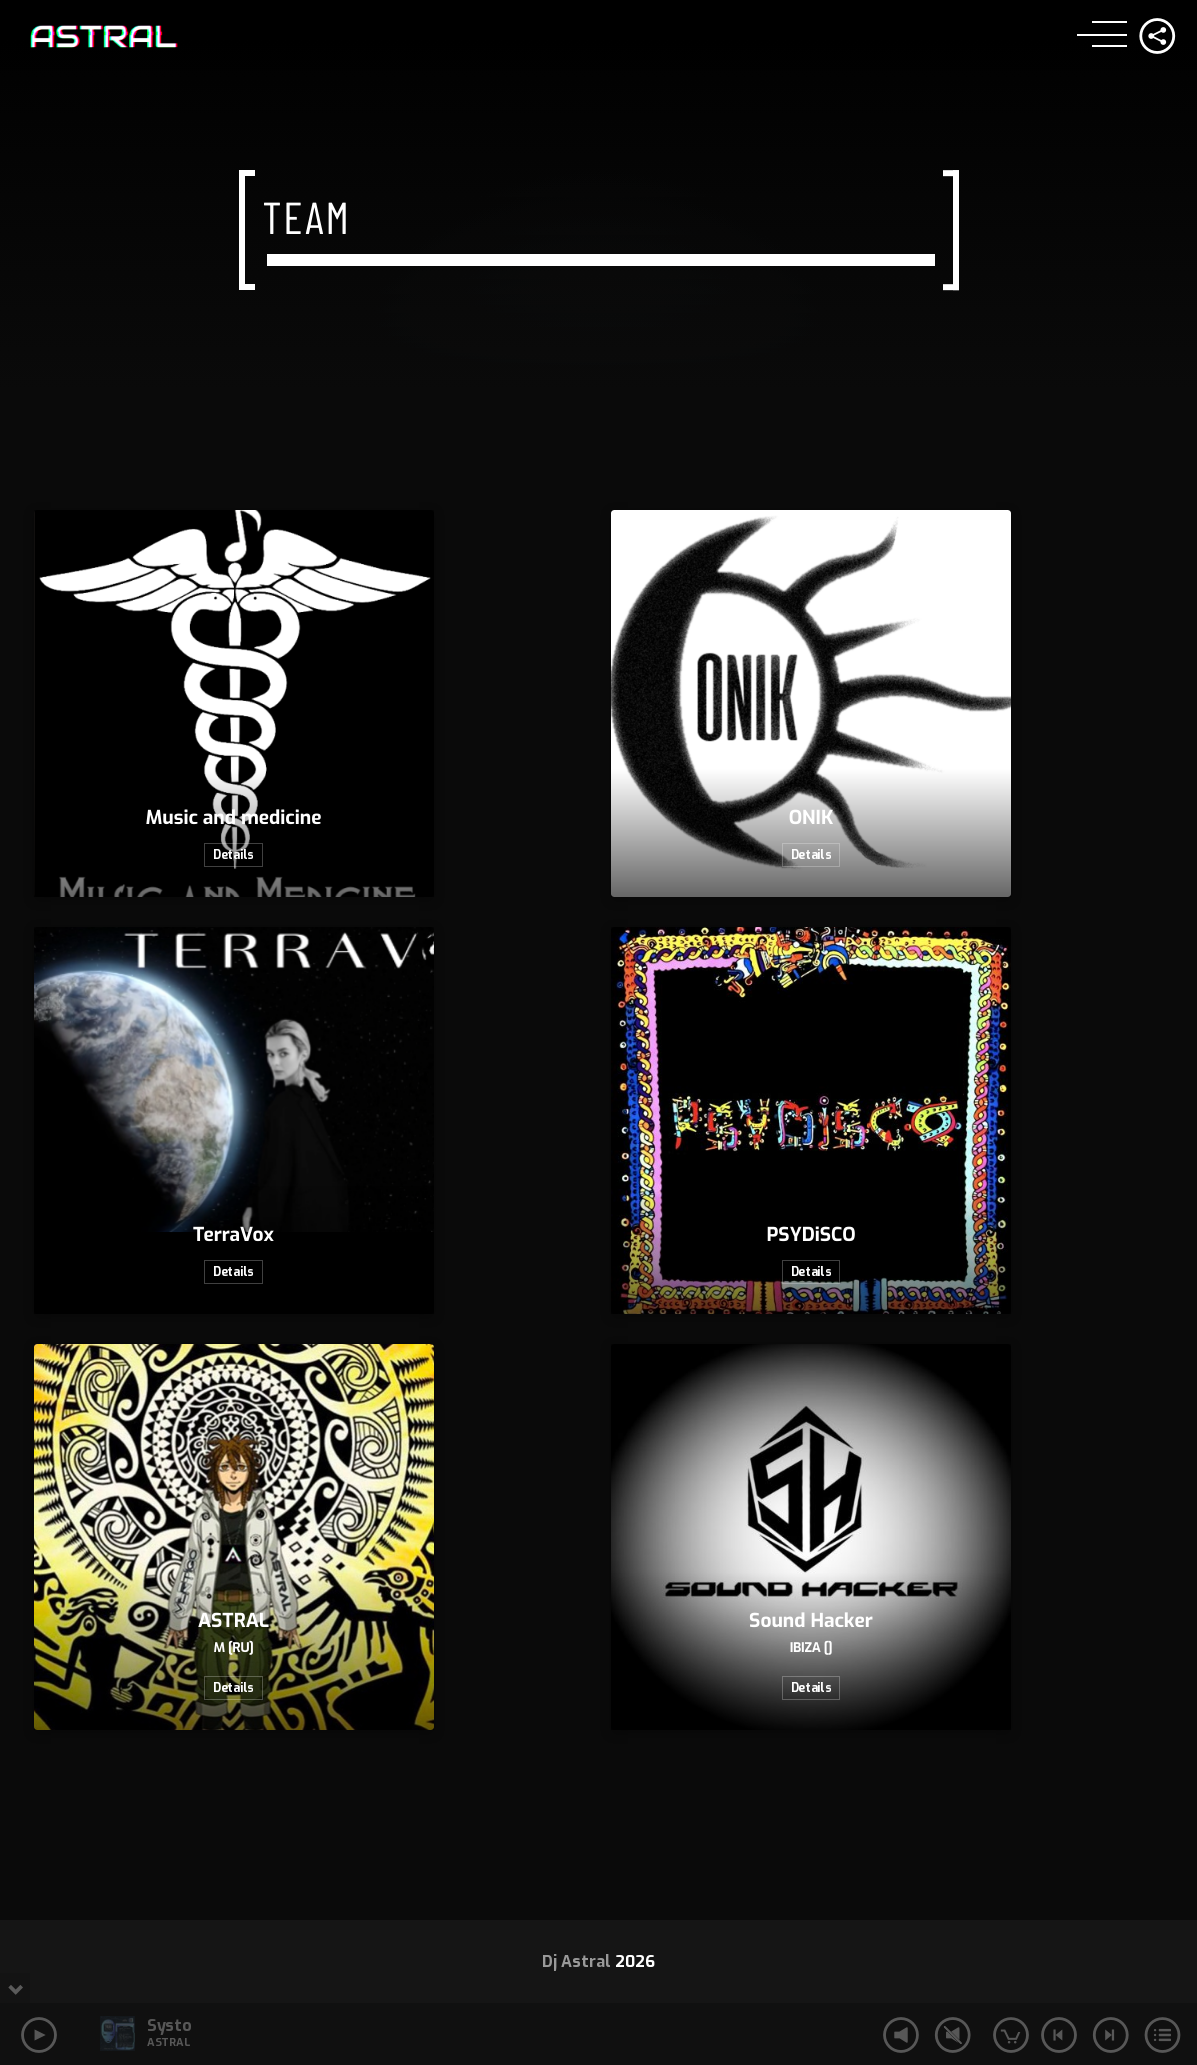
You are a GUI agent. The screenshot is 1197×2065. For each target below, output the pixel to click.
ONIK (811, 818)
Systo (169, 2025)
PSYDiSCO (810, 1235)
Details (233, 855)
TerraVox (233, 1235)
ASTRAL (233, 1621)
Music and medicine (234, 818)
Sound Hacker (811, 1621)
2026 (635, 1961)
